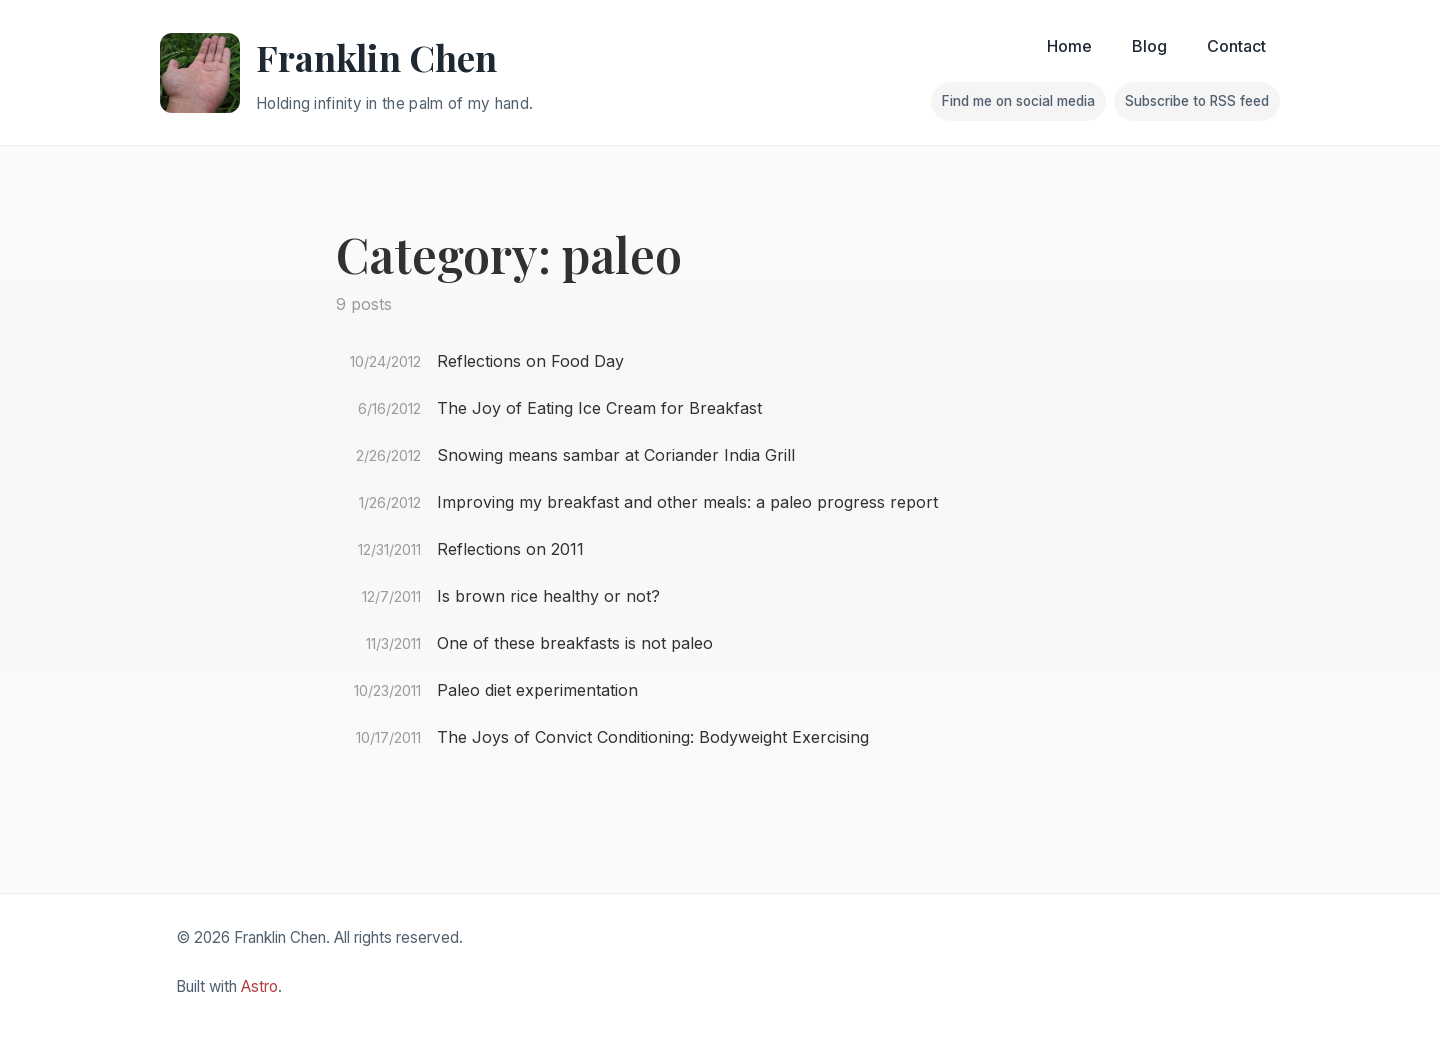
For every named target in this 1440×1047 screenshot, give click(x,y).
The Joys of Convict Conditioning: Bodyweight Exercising (653, 737)
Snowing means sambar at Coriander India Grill (616, 455)
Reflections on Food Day (530, 361)
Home (1069, 46)
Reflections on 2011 (510, 549)
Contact (1236, 46)
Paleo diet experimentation (537, 690)
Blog (1149, 46)
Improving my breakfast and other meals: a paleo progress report (687, 502)
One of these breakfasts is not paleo (575, 643)
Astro (259, 986)
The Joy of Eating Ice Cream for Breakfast (599, 408)
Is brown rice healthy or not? (548, 596)
